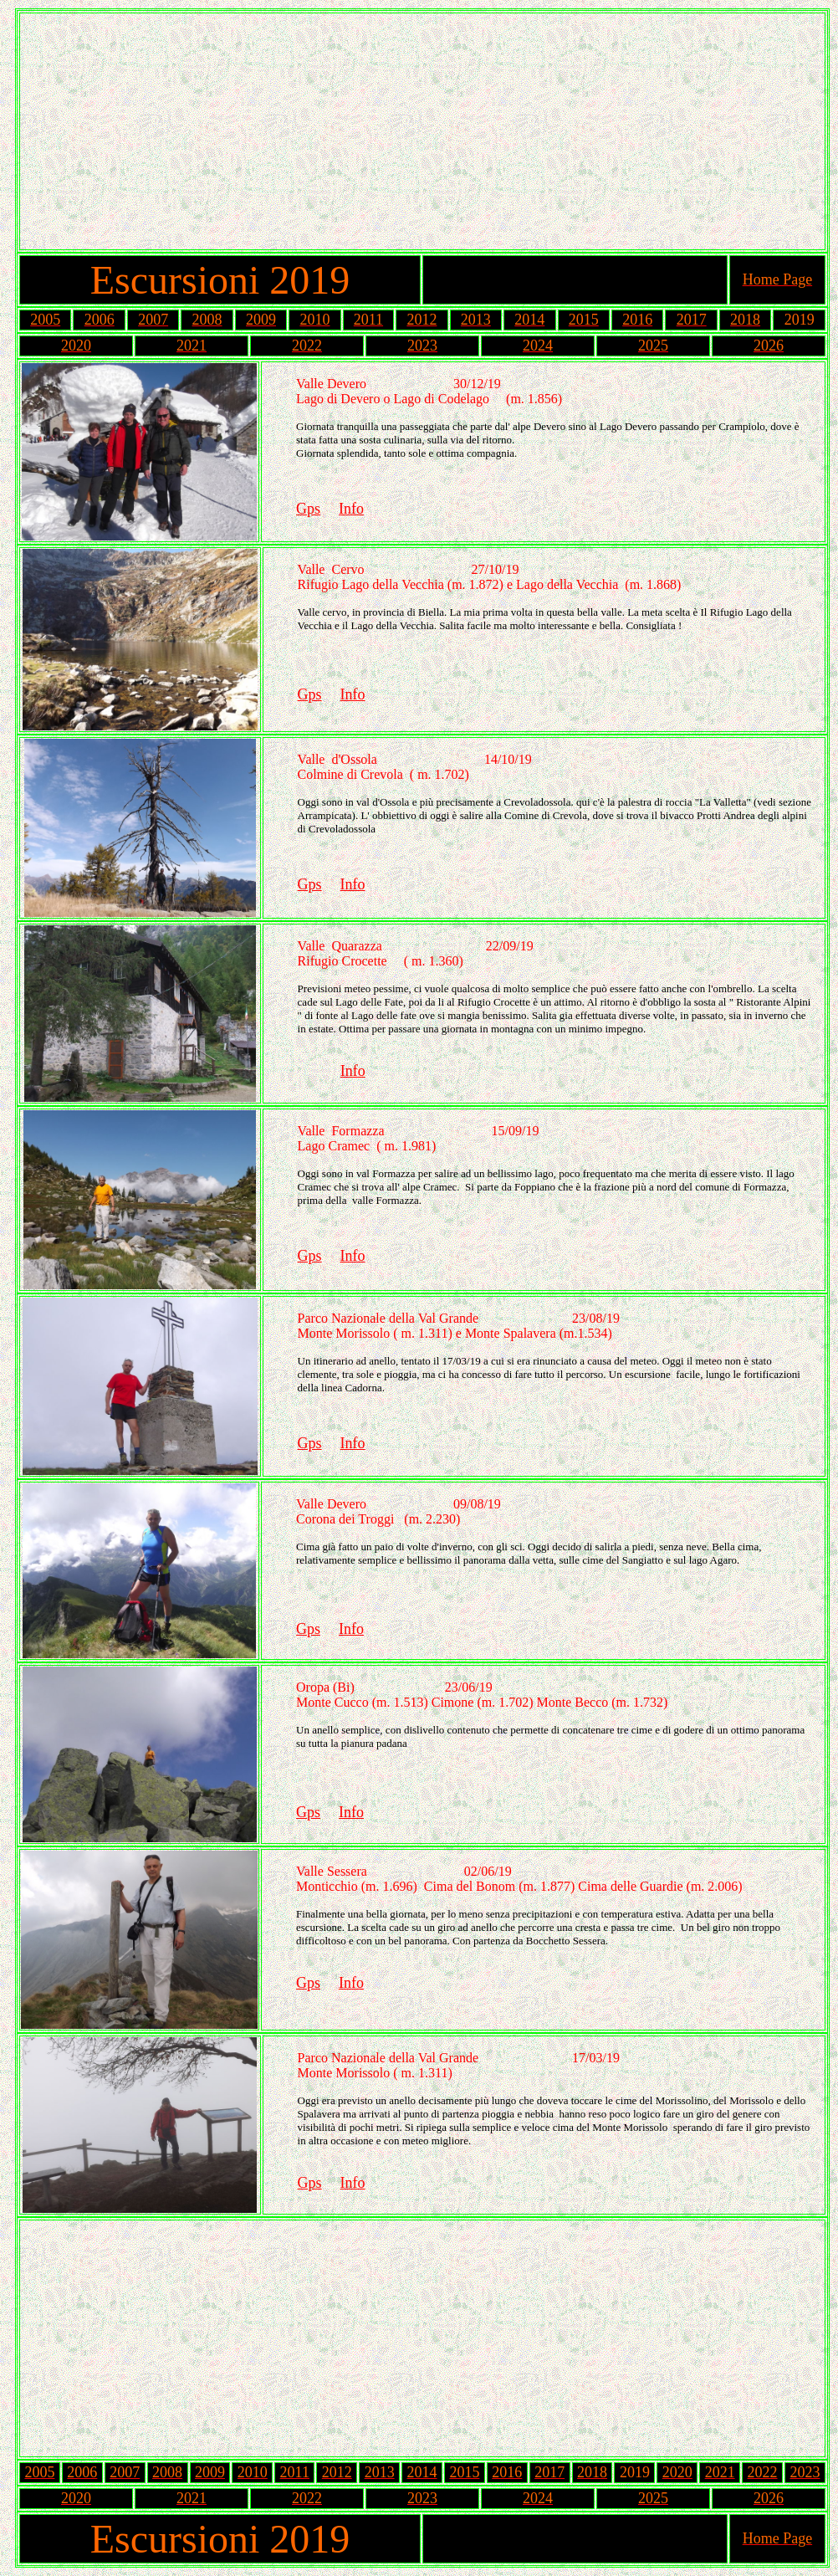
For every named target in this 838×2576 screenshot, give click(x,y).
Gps (308, 508)
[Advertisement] (422, 131)
